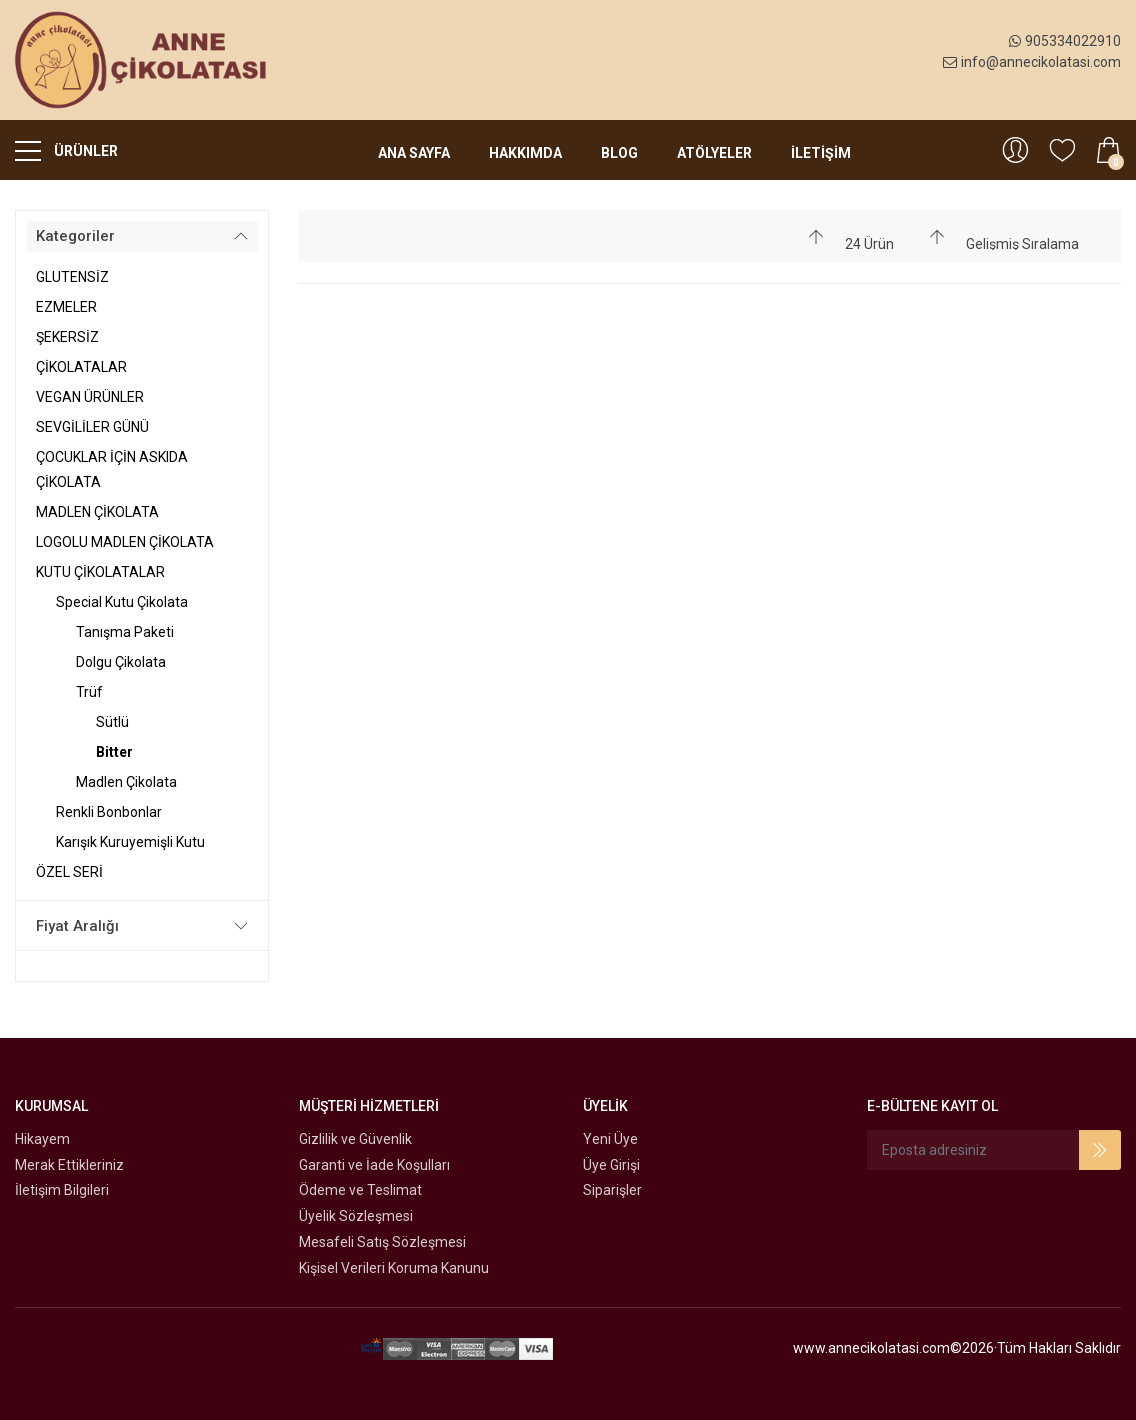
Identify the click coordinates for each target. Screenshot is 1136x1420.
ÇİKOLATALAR (81, 367)
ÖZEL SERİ (69, 872)
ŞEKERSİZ (67, 337)
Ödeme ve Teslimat (360, 1190)
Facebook (903, 1196)
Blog (619, 153)
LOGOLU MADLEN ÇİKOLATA (125, 542)
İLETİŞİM (821, 153)
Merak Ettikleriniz (69, 1165)
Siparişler (612, 1190)
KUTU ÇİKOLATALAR (100, 572)
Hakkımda (525, 153)
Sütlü (112, 722)
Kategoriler (75, 236)
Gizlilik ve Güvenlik (355, 1139)
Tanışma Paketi (125, 632)
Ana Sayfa (414, 153)
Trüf (89, 692)
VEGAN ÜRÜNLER (90, 397)
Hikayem (42, 1139)
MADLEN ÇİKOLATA (97, 512)
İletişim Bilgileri (62, 1190)
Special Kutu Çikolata (122, 602)
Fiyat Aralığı (77, 926)
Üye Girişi (611, 1165)
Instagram (992, 1196)
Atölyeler (714, 153)
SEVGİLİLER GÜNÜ (92, 427)
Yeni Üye (610, 1139)
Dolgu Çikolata (121, 662)
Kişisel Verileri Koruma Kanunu (394, 1268)
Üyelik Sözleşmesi (356, 1216)
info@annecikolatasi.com (1032, 62)
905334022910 (1065, 41)
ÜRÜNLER (66, 150)
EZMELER (66, 307)
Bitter (114, 752)
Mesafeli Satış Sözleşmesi (382, 1242)
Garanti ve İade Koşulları (374, 1165)
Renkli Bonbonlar (109, 812)
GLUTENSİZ (72, 277)
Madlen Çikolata (126, 782)
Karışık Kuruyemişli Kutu (130, 842)
